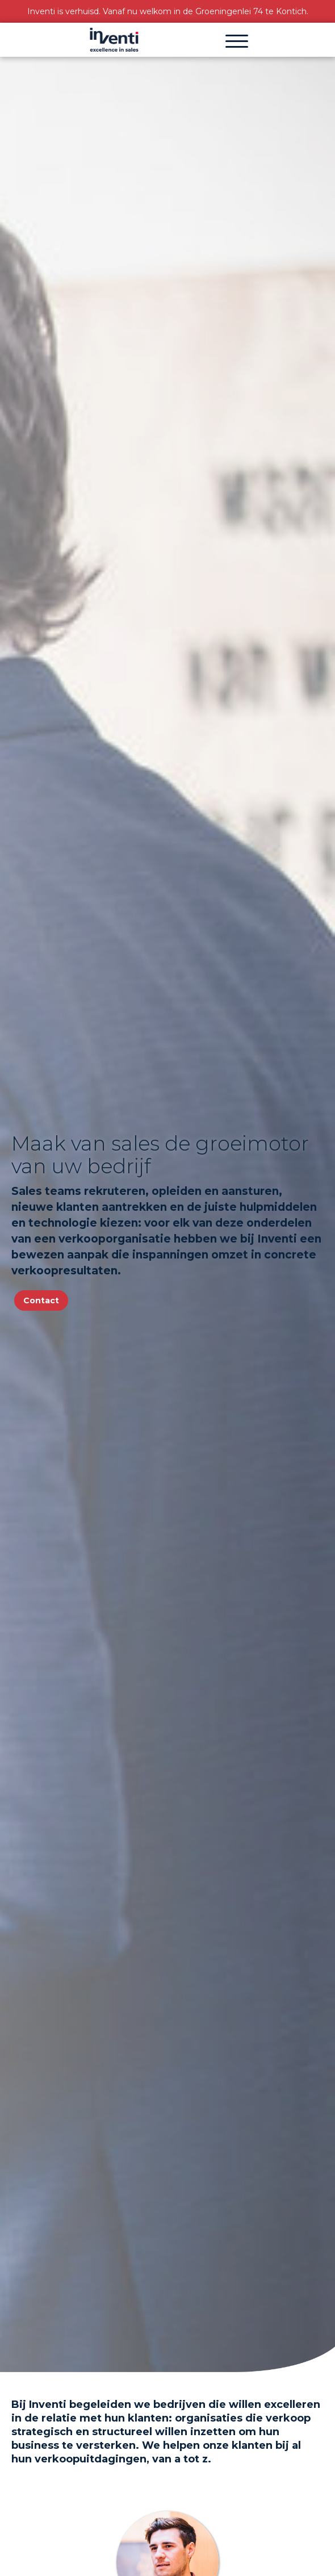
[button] (237, 40)
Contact (41, 1300)
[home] (114, 40)
